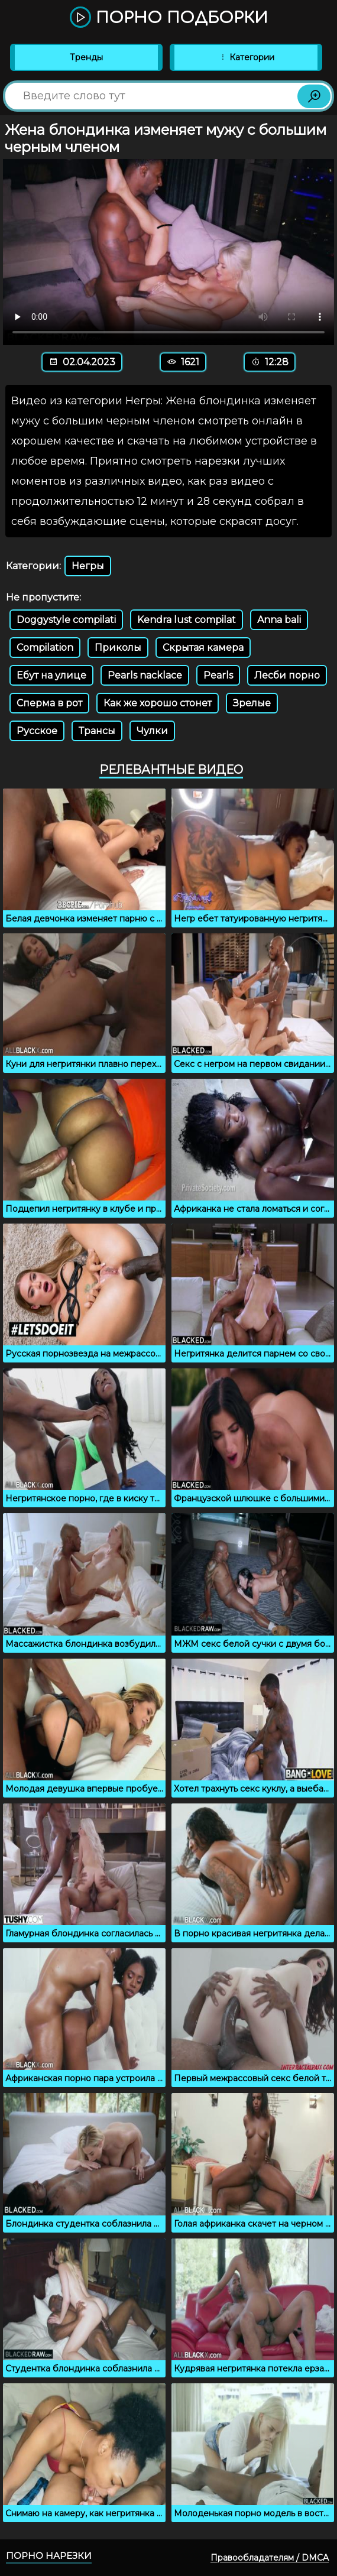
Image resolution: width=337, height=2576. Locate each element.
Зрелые (252, 703)
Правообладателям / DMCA (269, 2557)
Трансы (97, 731)
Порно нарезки (49, 2555)
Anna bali (279, 619)
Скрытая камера (203, 647)
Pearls (218, 675)
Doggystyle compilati (66, 619)
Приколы (118, 647)
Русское (37, 731)
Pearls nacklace (145, 675)
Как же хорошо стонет (157, 703)
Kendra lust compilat (186, 619)
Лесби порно (287, 675)
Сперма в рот (49, 703)
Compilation (45, 647)
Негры (88, 566)
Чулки (152, 731)
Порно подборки (169, 18)
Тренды (86, 57)
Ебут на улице (51, 675)
